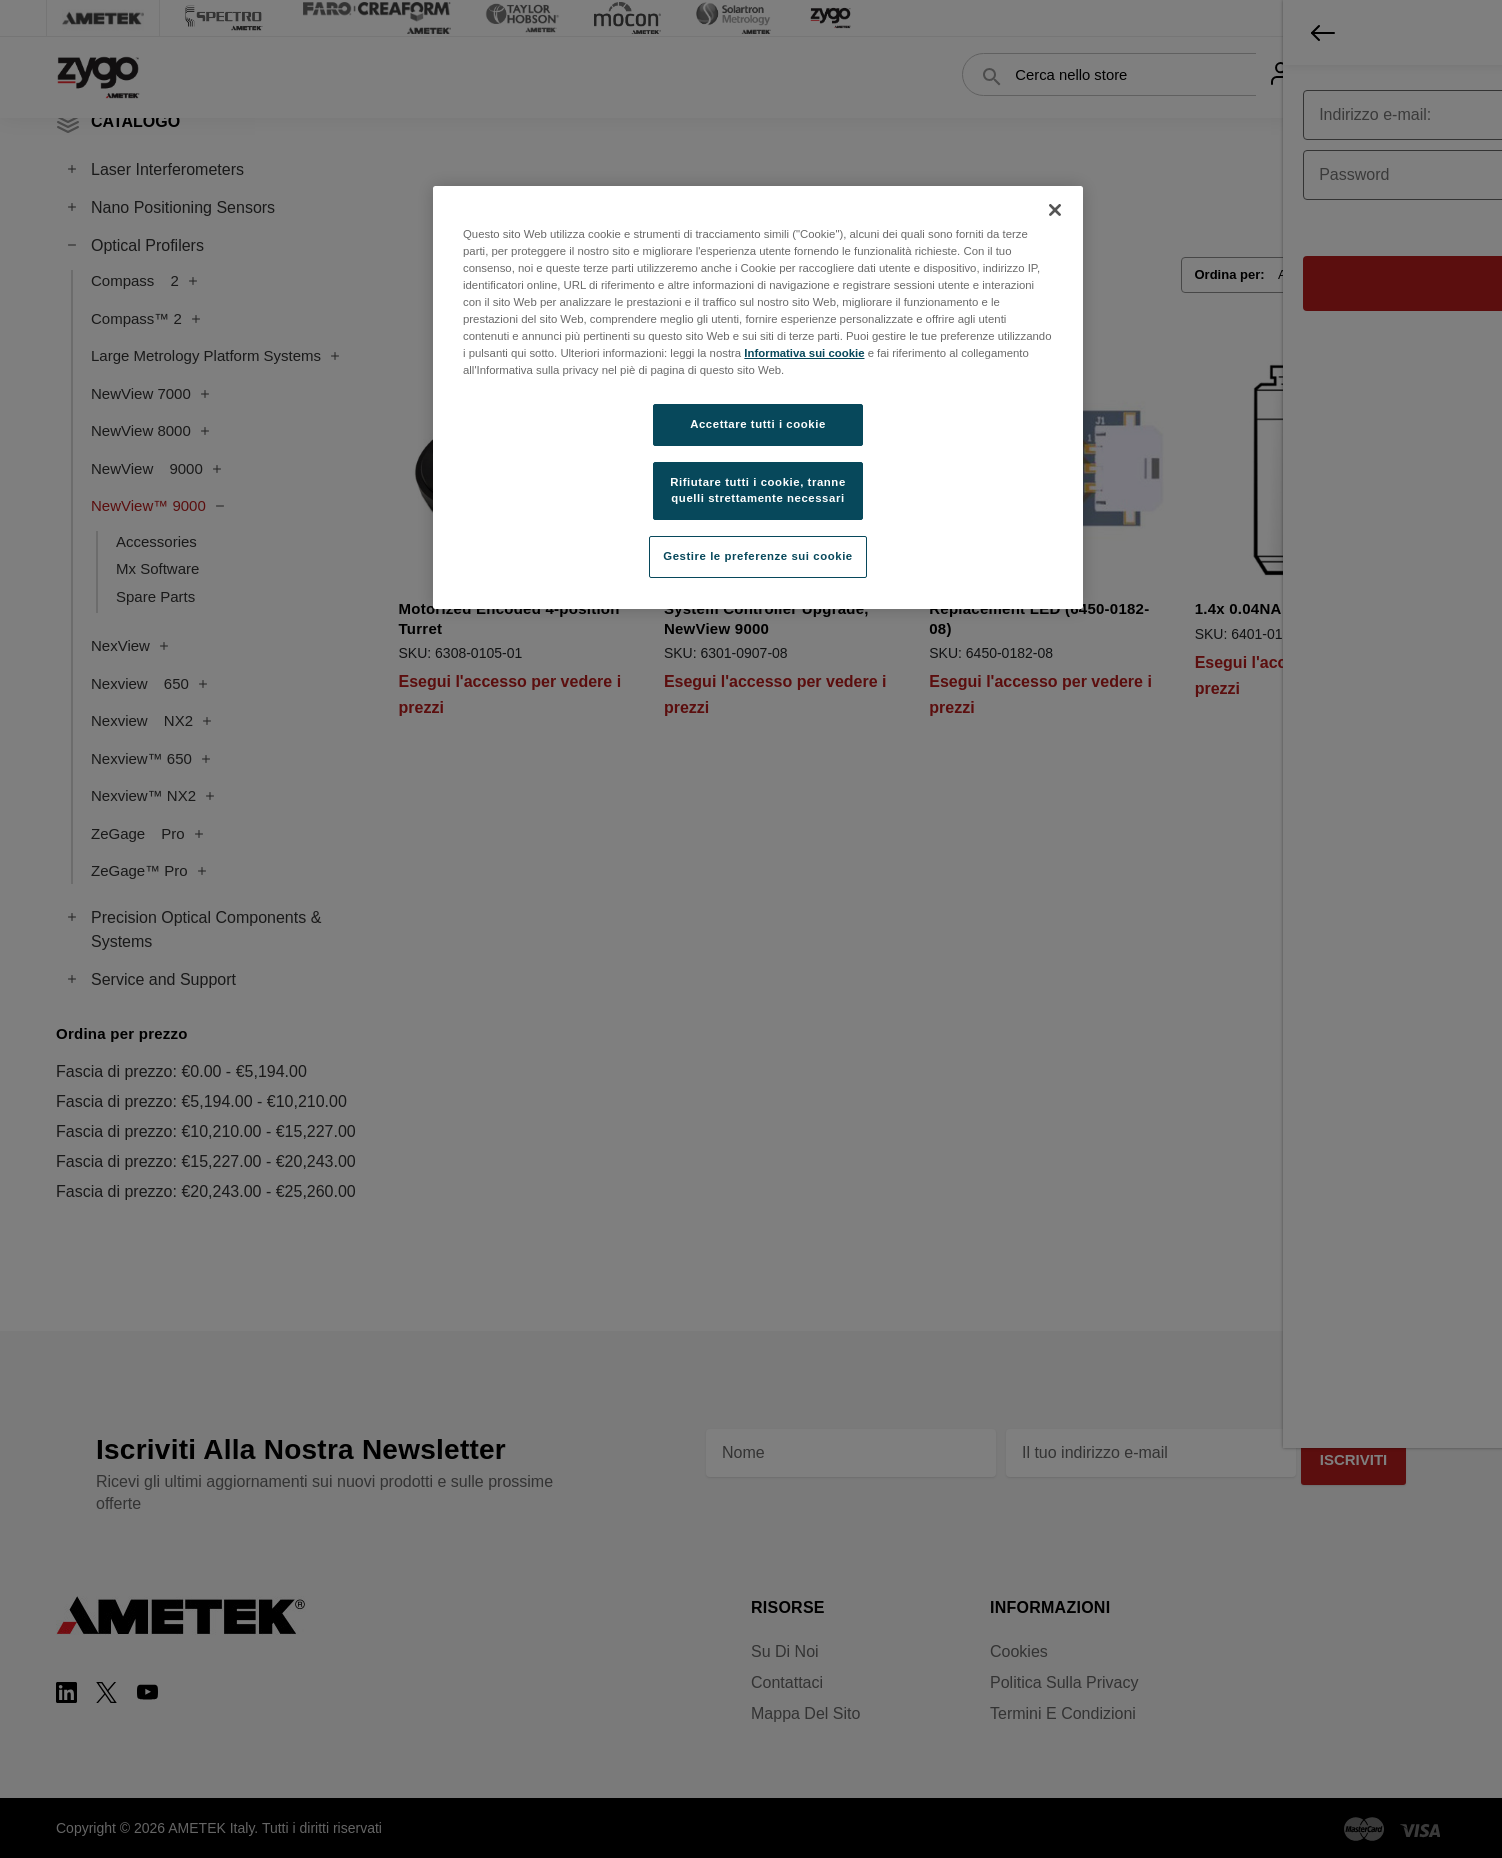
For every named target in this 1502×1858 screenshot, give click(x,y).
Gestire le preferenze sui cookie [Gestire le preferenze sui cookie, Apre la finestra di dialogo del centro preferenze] (758, 556)
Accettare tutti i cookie (758, 424)
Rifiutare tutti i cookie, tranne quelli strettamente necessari (758, 490)
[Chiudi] (1055, 210)
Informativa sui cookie (804, 353)
